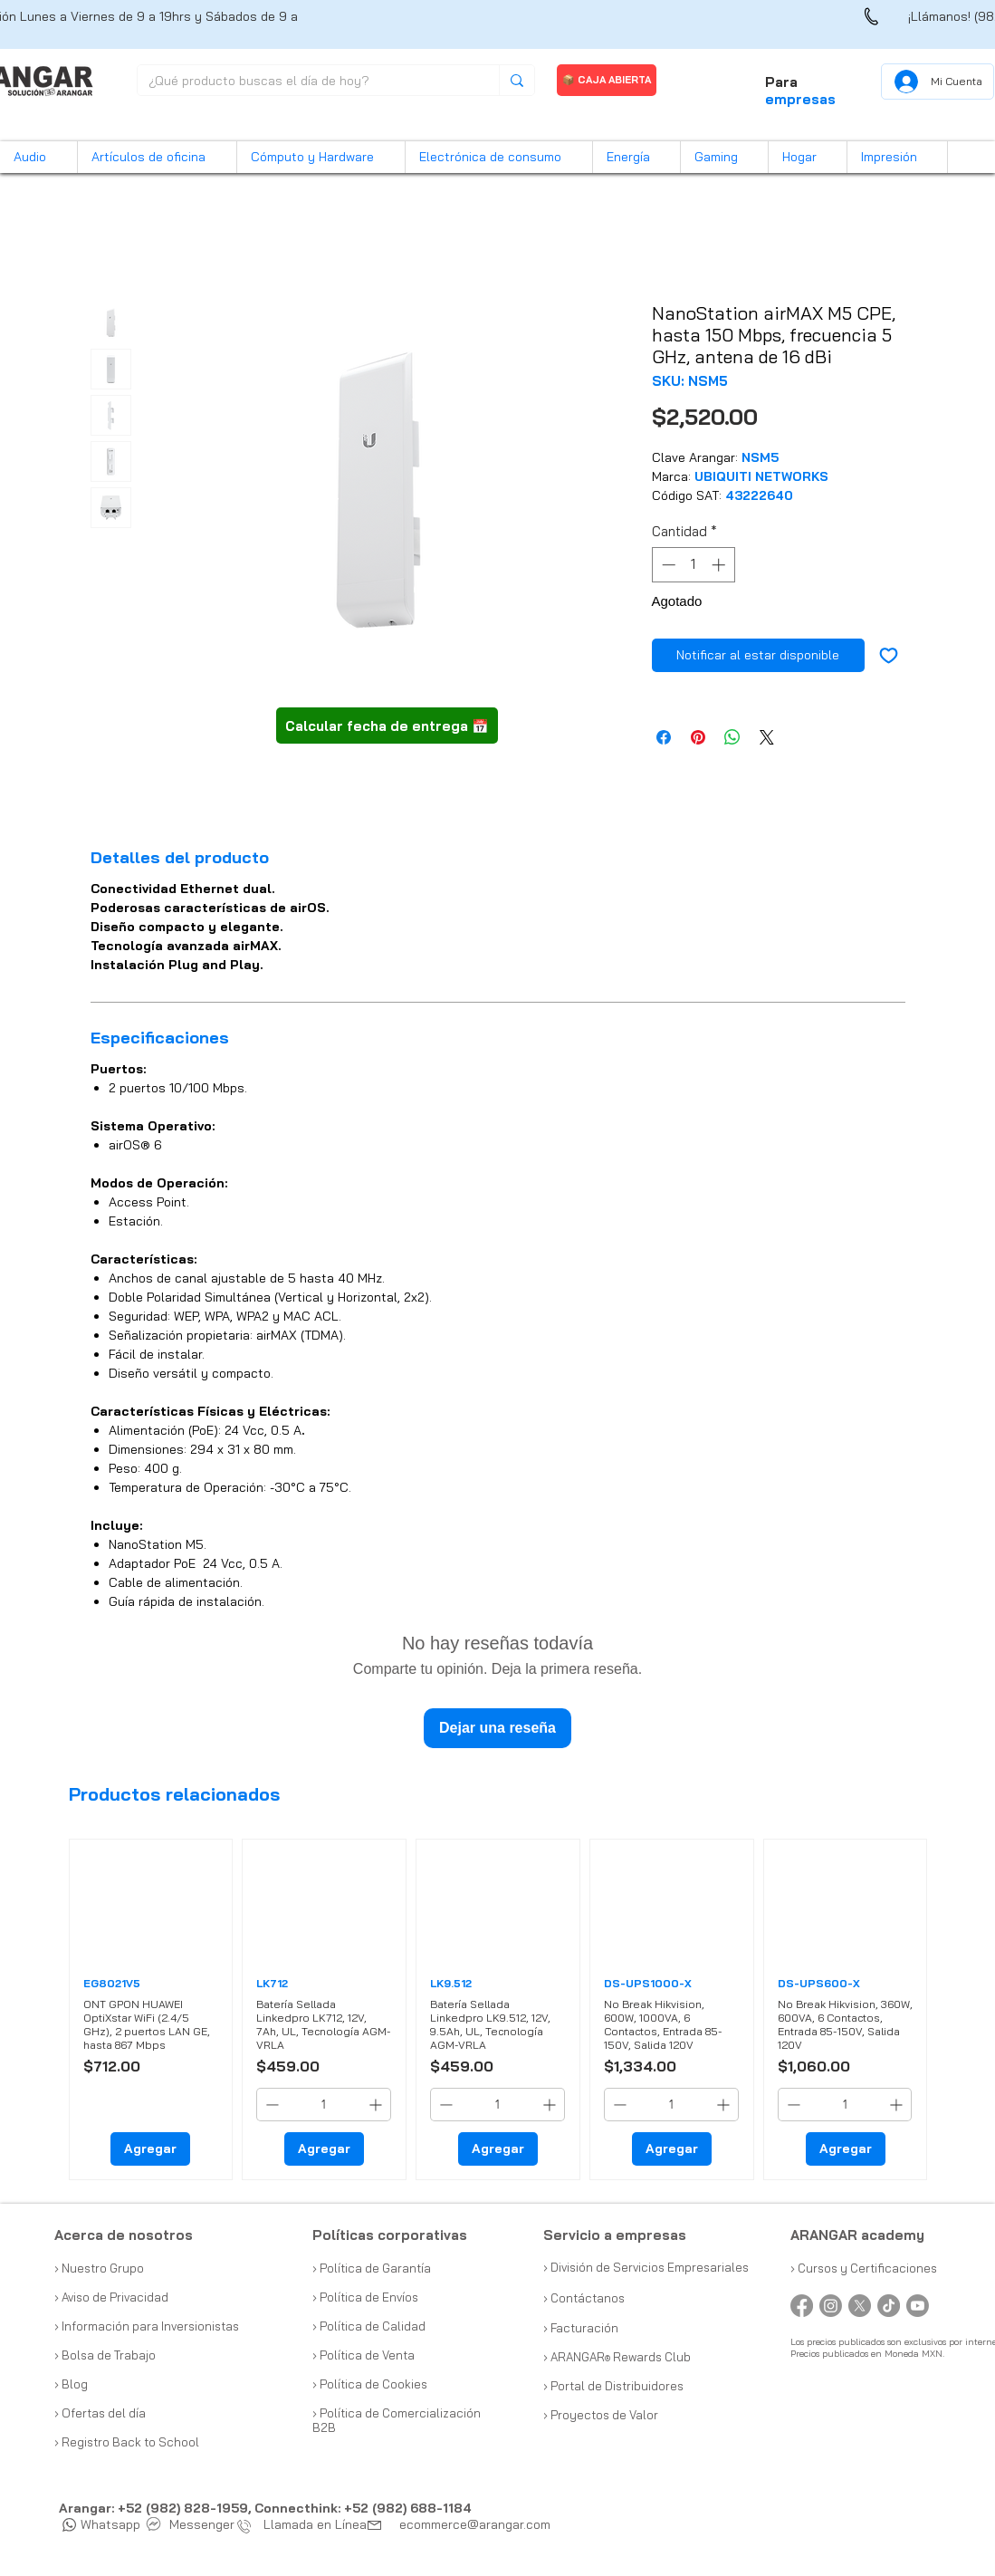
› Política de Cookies (369, 2384)
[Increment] (720, 565)
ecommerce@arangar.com (474, 2524)
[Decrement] (667, 565)
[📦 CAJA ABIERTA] (606, 80)
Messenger (191, 2524)
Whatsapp (101, 2524)
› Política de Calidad (369, 2326)
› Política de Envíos (365, 2297)
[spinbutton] (693, 565)
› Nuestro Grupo (99, 2268)
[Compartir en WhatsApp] (732, 737)
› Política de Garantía (371, 2268)
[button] (38, 157)
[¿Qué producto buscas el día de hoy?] (304, 81)
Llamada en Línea (306, 2524)
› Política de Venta (363, 2355)
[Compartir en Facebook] (663, 737)
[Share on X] (767, 737)
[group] (498, 2009)
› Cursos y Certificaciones (863, 2268)
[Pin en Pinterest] (698, 737)
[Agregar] (150, 2149)
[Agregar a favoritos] (888, 655)
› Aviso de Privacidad (111, 2297)
